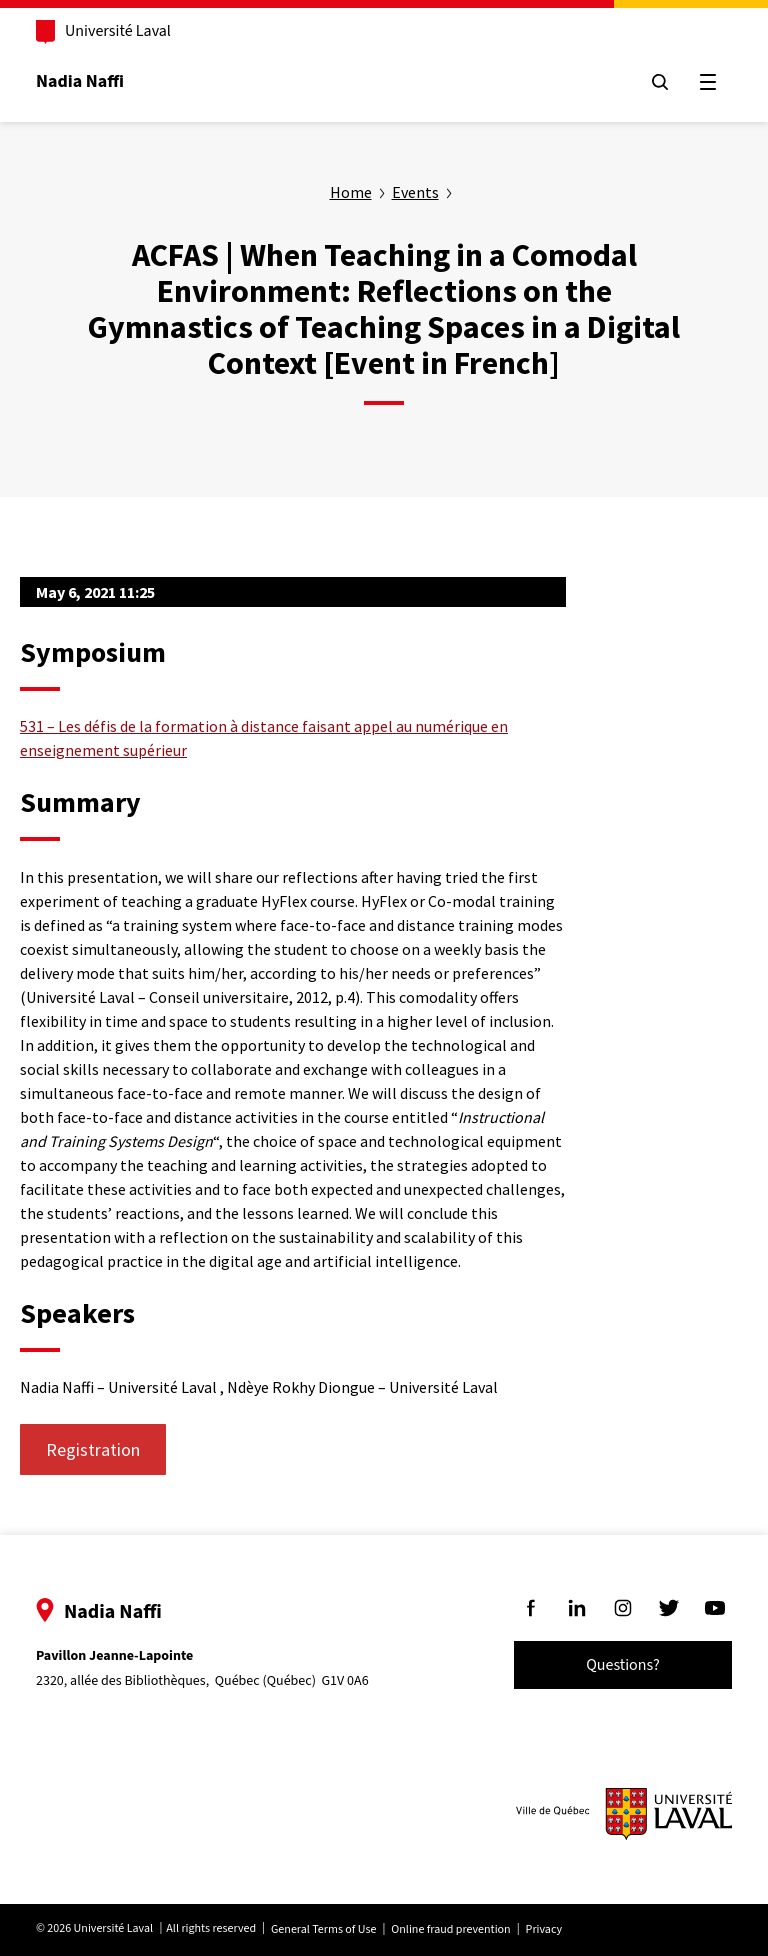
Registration (93, 1449)
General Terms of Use (323, 1929)
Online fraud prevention (450, 1929)
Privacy (544, 1929)
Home (351, 192)
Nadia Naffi (80, 81)
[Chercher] (660, 82)
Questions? (623, 1665)
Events (415, 192)
